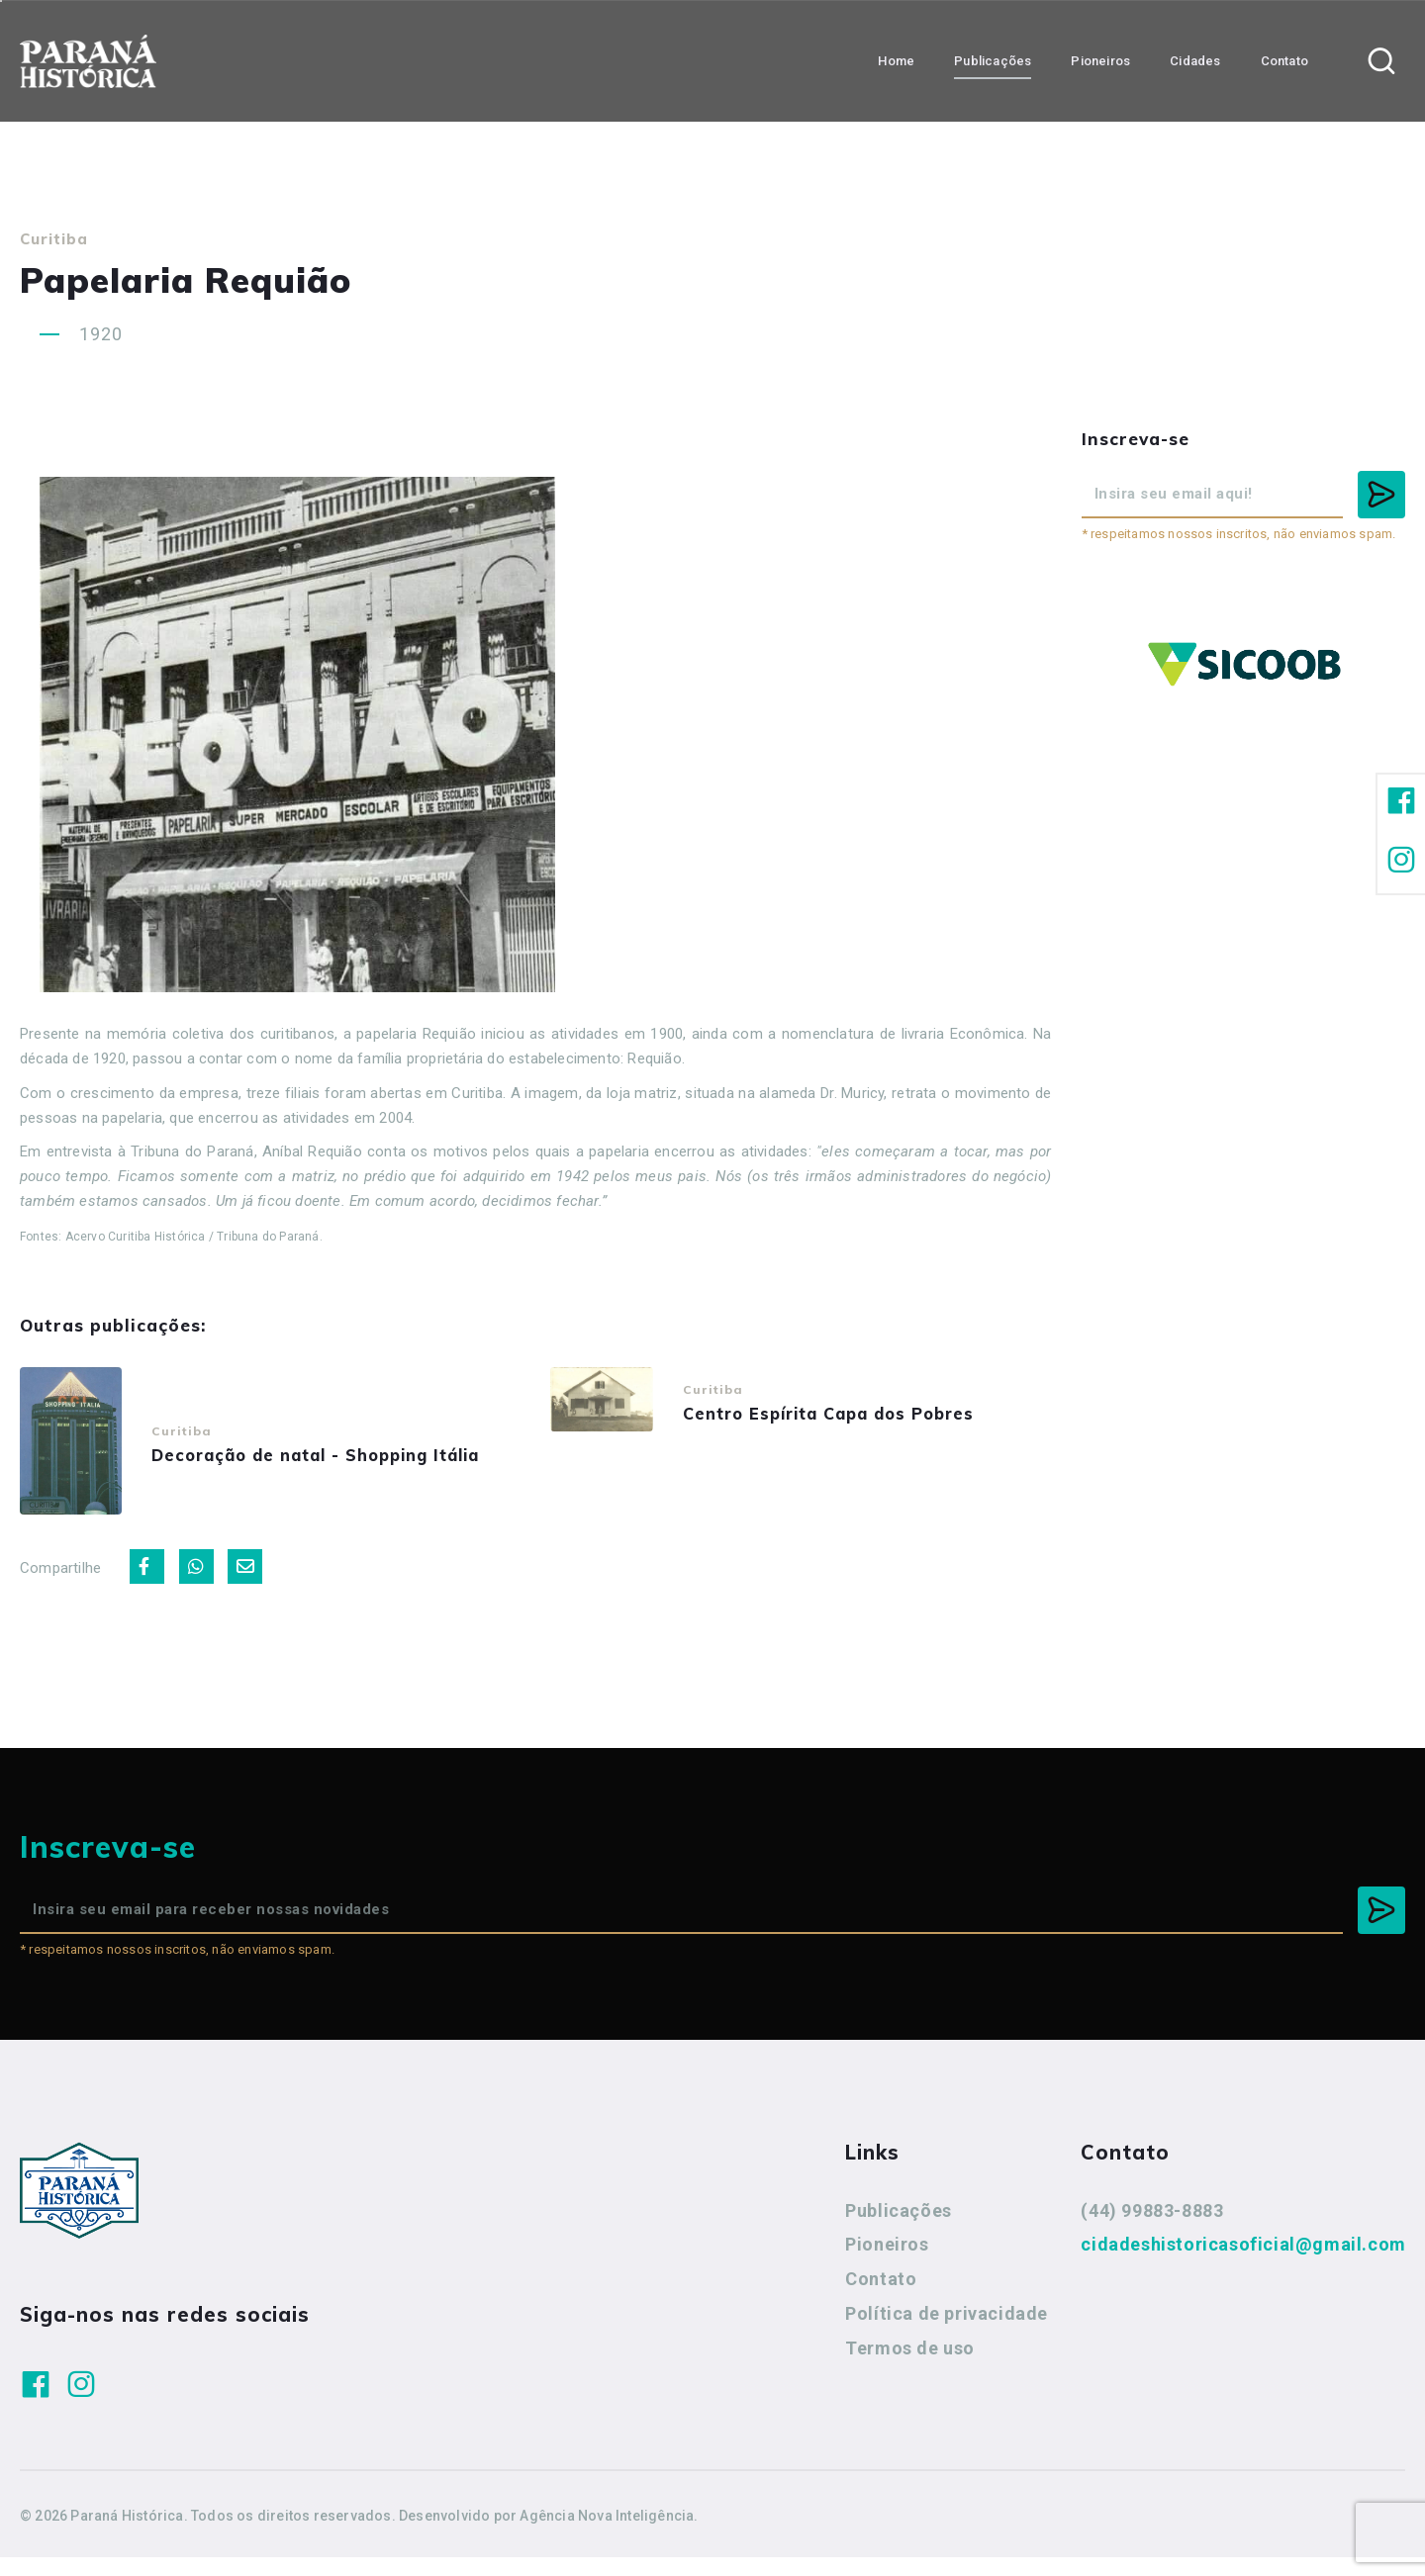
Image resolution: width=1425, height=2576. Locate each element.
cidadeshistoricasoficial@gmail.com (1243, 2264)
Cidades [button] (1195, 59)
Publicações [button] (992, 59)
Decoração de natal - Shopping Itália (344, 1463)
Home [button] (896, 59)
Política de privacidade (946, 2332)
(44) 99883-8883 (1152, 2229)
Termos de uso (910, 2366)
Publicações (898, 2229)
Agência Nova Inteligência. (609, 2534)
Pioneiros (886, 2264)
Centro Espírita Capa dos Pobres (854, 1416)
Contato (880, 2297)
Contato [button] (1284, 59)
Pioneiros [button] (1100, 59)
